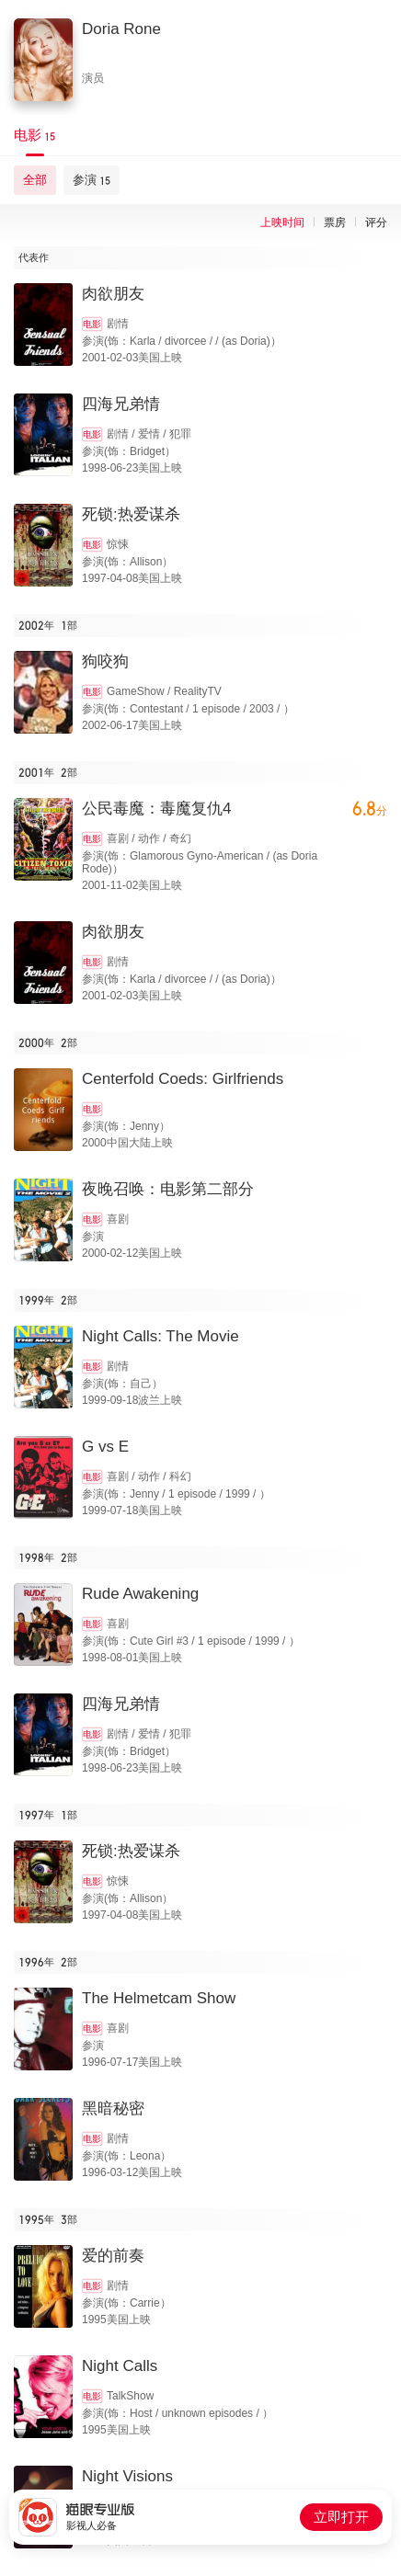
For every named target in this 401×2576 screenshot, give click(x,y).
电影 (92, 324)
